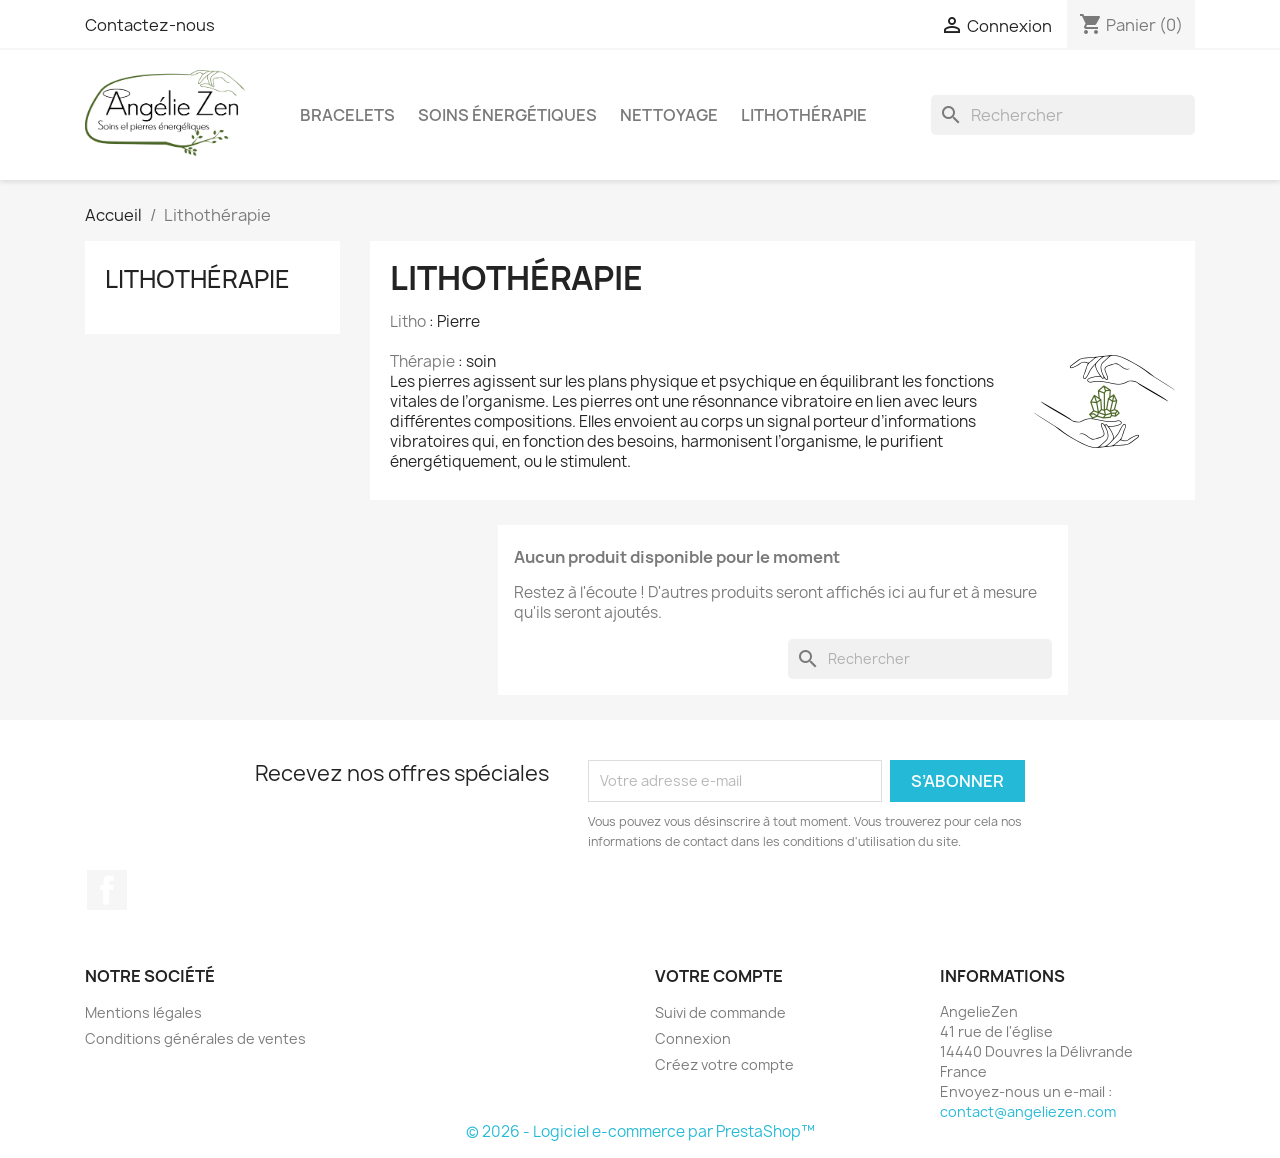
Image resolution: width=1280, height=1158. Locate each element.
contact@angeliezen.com (1028, 1111)
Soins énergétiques (507, 115)
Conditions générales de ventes (195, 1038)
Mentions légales (143, 1012)
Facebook (107, 890)
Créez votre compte (724, 1064)
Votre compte (719, 976)
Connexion (693, 1038)
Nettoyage (669, 115)
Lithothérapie (804, 115)
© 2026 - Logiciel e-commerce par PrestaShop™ (640, 1131)
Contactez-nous (150, 25)
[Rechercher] (1063, 115)
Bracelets (347, 115)
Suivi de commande (720, 1012)
